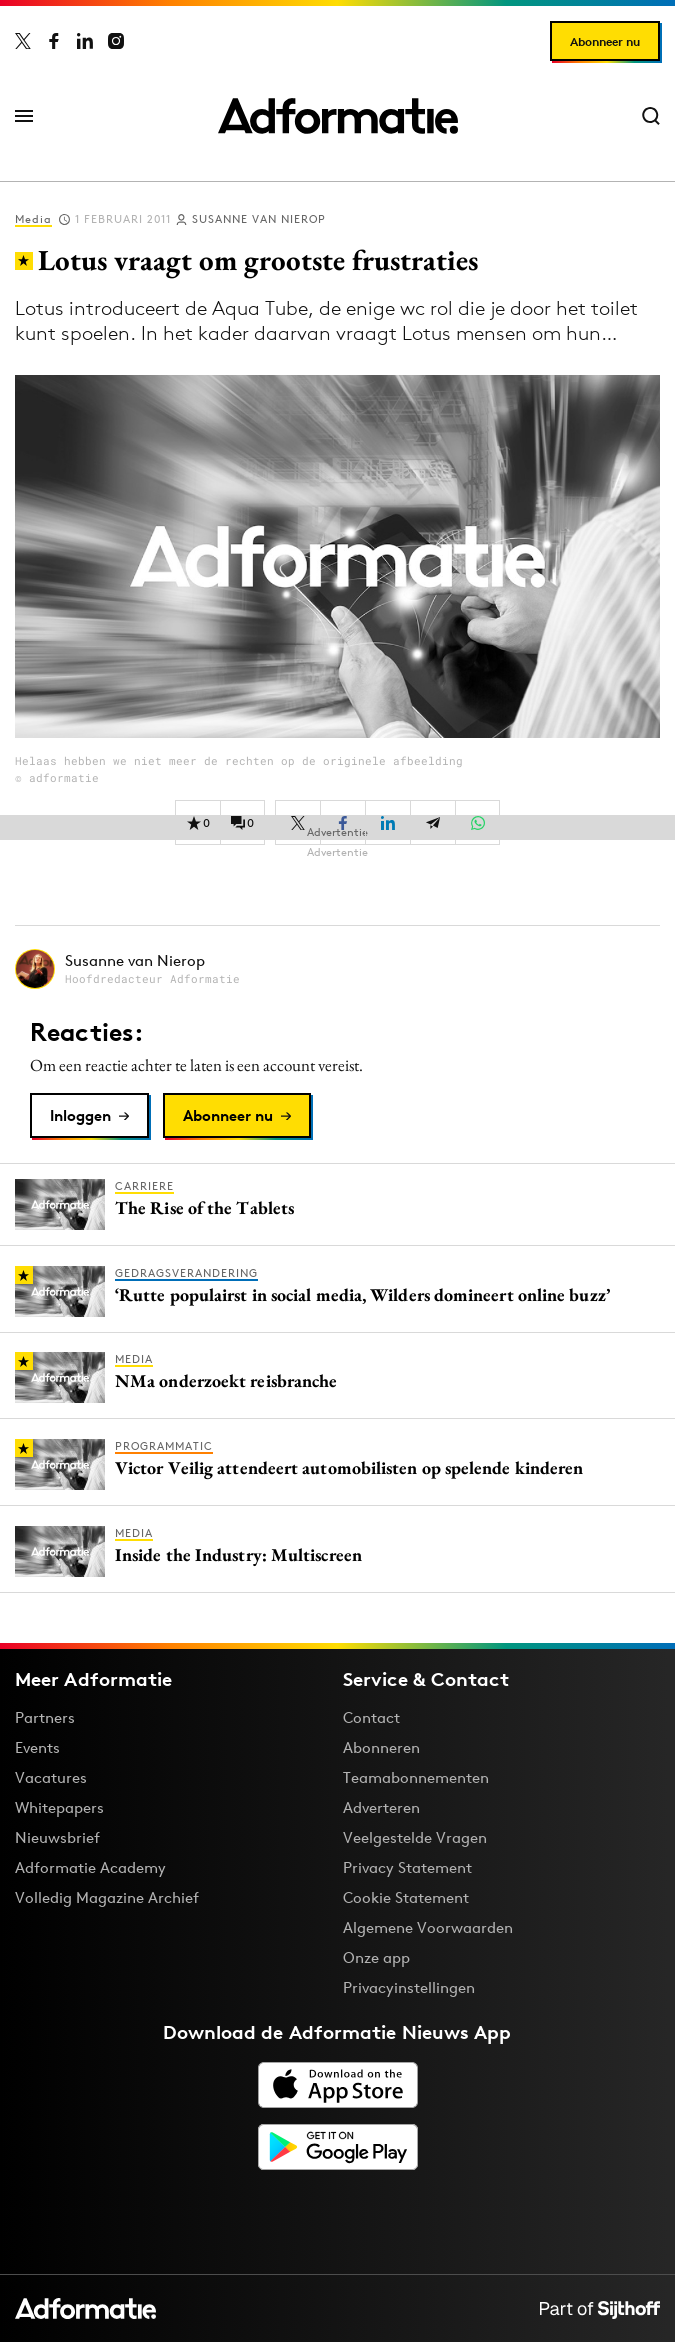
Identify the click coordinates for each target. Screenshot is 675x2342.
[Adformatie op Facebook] (54, 41)
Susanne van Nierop (259, 219)
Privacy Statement (407, 1867)
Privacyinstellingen (409, 1988)
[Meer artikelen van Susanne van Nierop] (337, 968)
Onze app (376, 1957)
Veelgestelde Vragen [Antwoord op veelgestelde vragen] (415, 1837)
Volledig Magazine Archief (107, 1897)
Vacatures (51, 1777)
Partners (45, 1717)
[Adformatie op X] (23, 41)
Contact (371, 1717)
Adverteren (381, 1807)
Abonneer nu (605, 41)
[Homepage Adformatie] (338, 116)
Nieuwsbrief (57, 1837)
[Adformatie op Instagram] (116, 41)
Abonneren (381, 1747)
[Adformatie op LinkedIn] (85, 41)
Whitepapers (59, 1807)
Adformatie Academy (90, 1867)
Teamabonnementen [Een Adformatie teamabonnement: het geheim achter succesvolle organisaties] (416, 1777)
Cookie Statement (406, 1897)
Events (37, 1747)
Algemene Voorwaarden (428, 1927)
